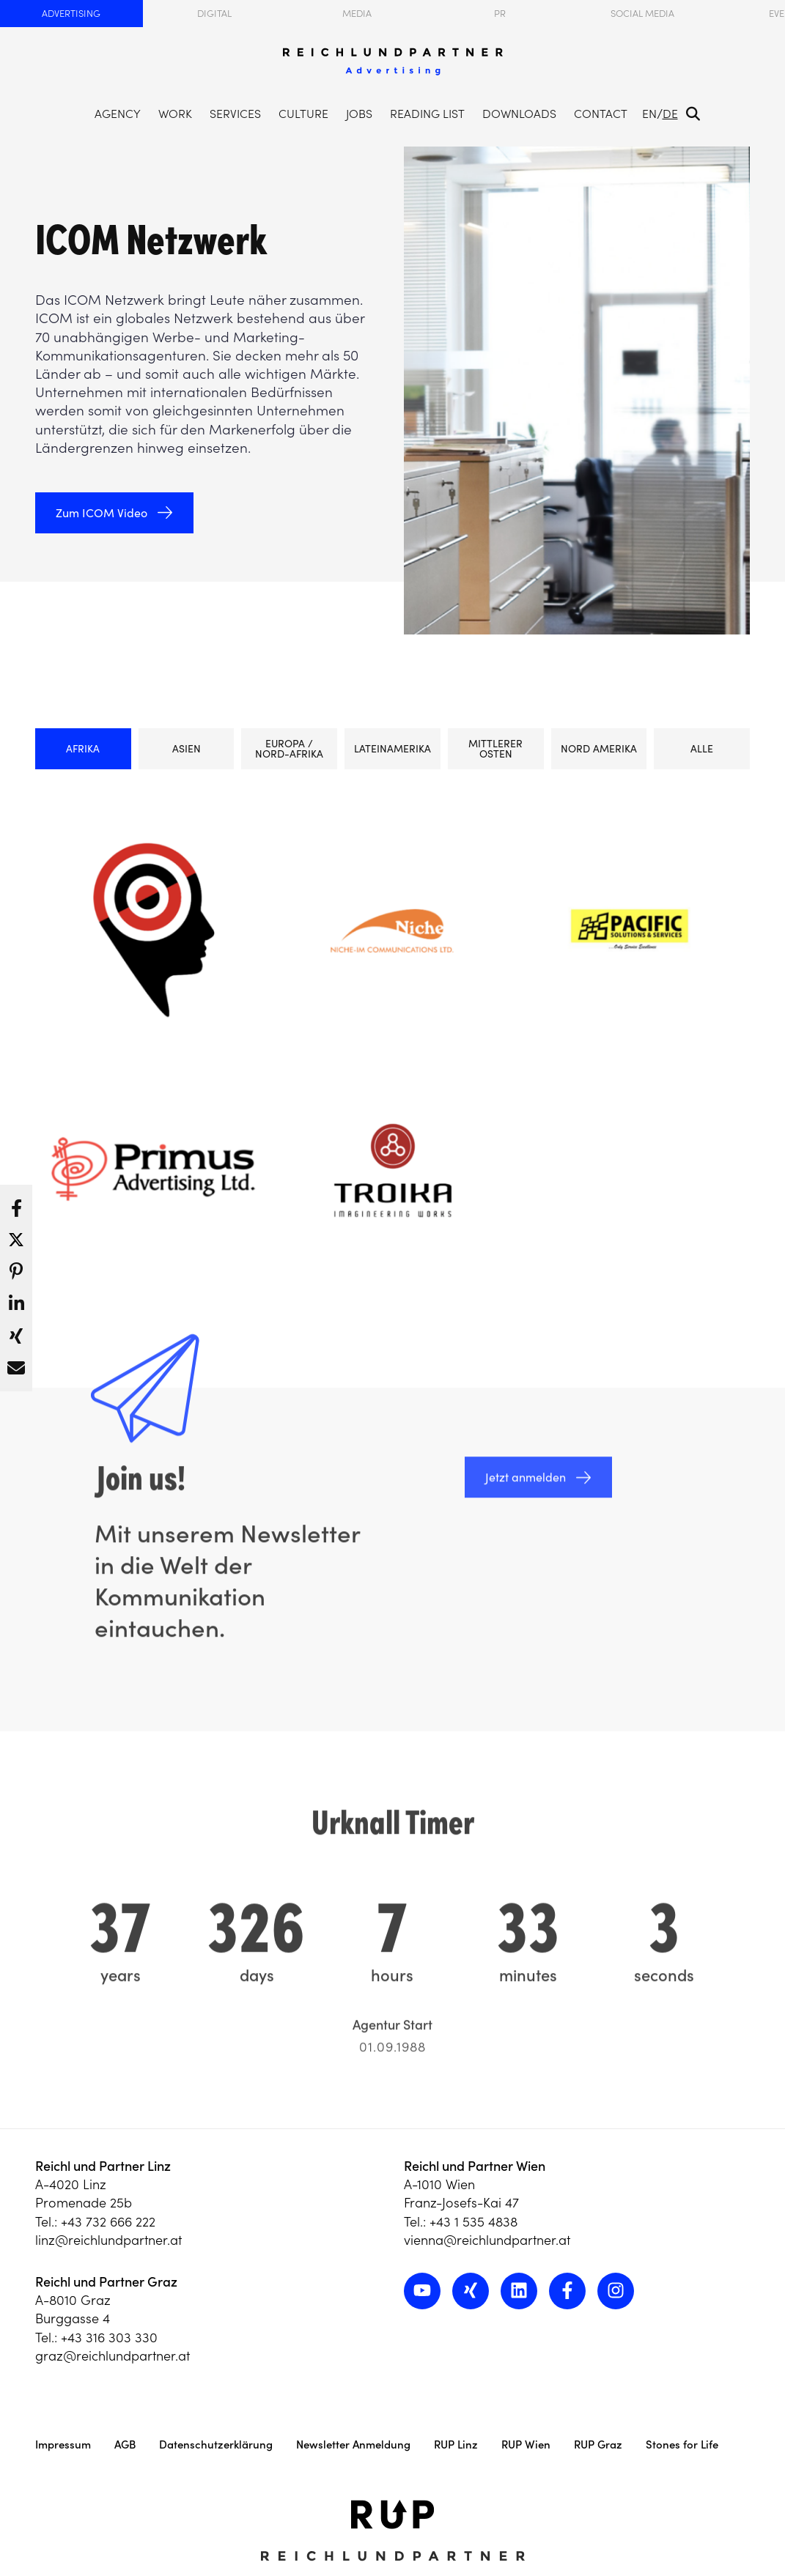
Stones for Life (682, 2444)
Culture (303, 113)
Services (235, 113)
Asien (186, 748)
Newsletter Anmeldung (353, 2444)
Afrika (83, 748)
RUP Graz (598, 2444)
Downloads (519, 113)
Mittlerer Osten (495, 748)
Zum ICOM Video (101, 513)
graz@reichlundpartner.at (112, 2355)
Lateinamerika (392, 748)
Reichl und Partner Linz (103, 2166)
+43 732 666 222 (108, 2221)
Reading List (427, 113)
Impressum (63, 2444)
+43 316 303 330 (109, 2337)
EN (649, 113)
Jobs (359, 113)
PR (500, 13)
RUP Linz (456, 2444)
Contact (600, 113)
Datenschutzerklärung (216, 2444)
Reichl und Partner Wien (474, 2166)
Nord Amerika (599, 748)
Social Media (642, 13)
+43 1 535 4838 (473, 2221)
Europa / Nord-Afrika (289, 748)
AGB (125, 2444)
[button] (16, 1204)
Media (357, 13)
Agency (118, 113)
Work (175, 113)
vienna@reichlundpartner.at (487, 2240)
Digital (214, 13)
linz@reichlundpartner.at (108, 2240)
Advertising (71, 13)
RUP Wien (525, 2444)
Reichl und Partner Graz (106, 2281)
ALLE (701, 748)
